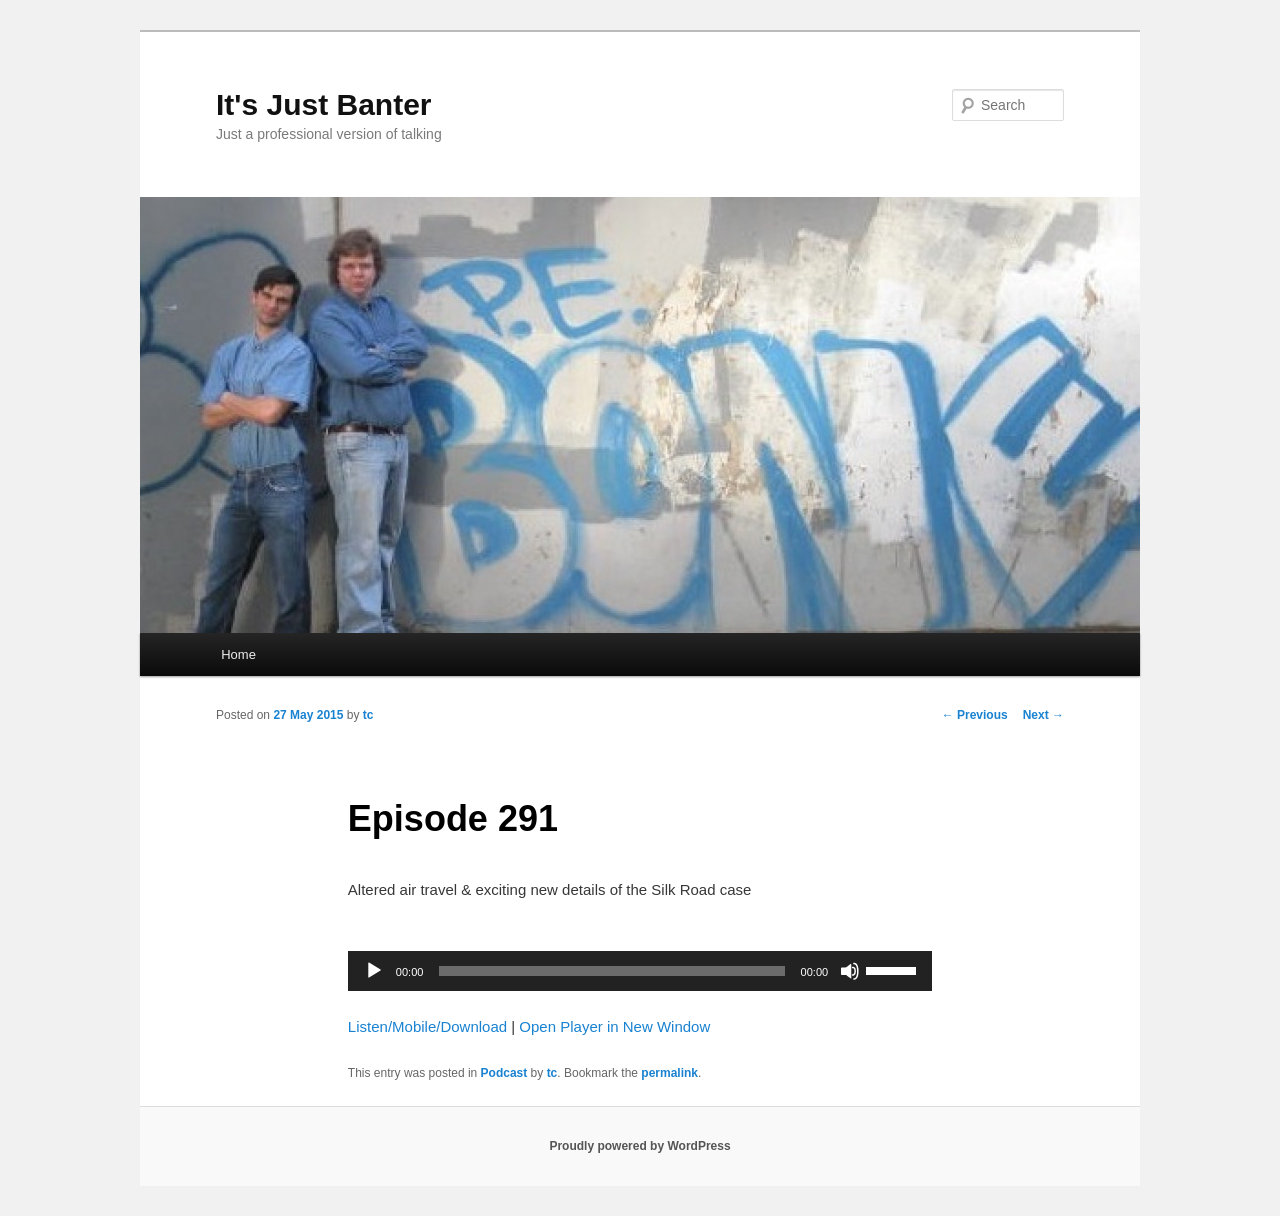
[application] (640, 971)
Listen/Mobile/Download (427, 1026)
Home (238, 654)
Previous (975, 715)
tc (368, 715)
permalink (669, 1073)
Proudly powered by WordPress (639, 1146)
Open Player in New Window (614, 1026)
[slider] (611, 971)
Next (1043, 715)
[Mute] (850, 971)
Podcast (504, 1073)
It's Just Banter (324, 104)
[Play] (374, 971)
